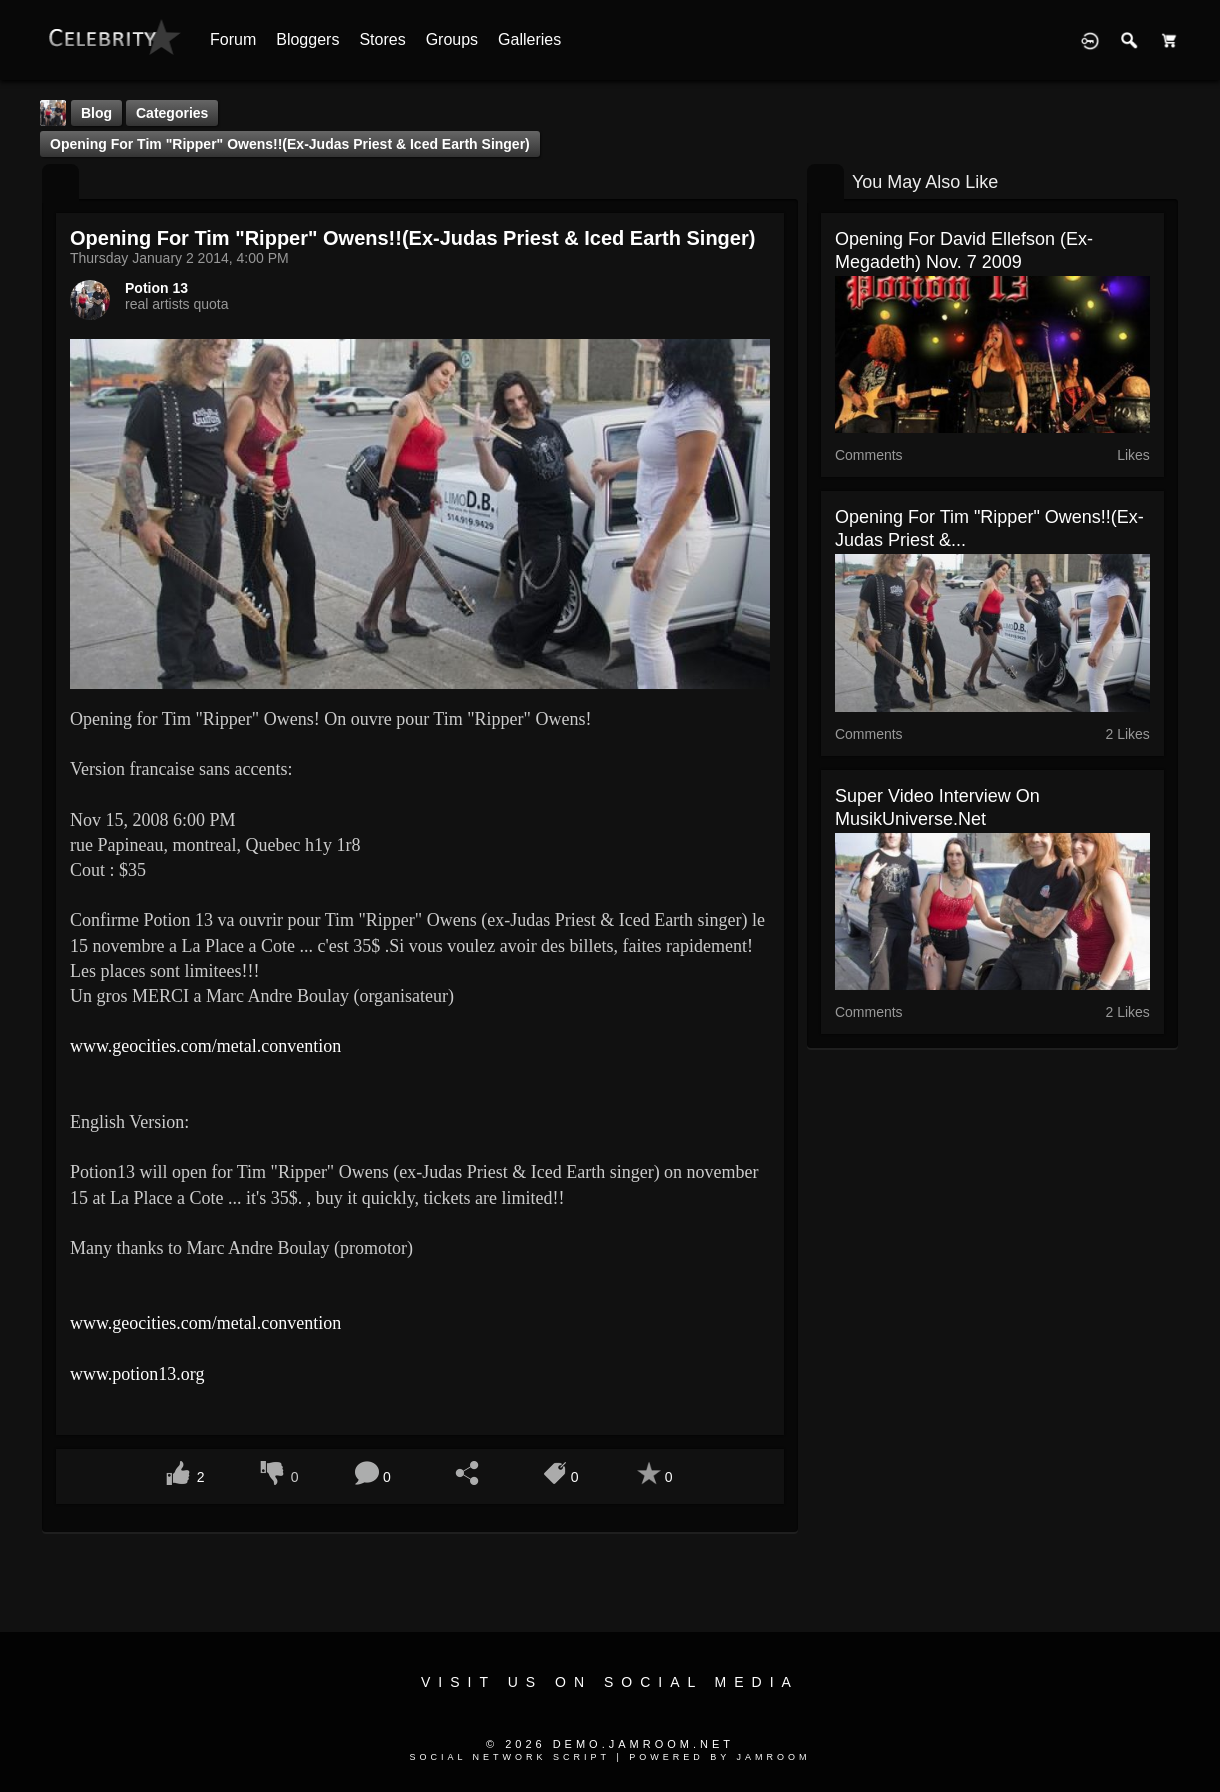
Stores (382, 39)
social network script (509, 1757)
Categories (172, 113)
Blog (96, 113)
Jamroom (774, 1757)
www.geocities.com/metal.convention (205, 1046)
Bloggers (307, 39)
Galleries (529, 39)
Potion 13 (156, 288)
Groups (452, 39)
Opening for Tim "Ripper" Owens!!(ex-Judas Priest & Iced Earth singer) (290, 144)
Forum (233, 39)
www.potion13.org (137, 1374)
